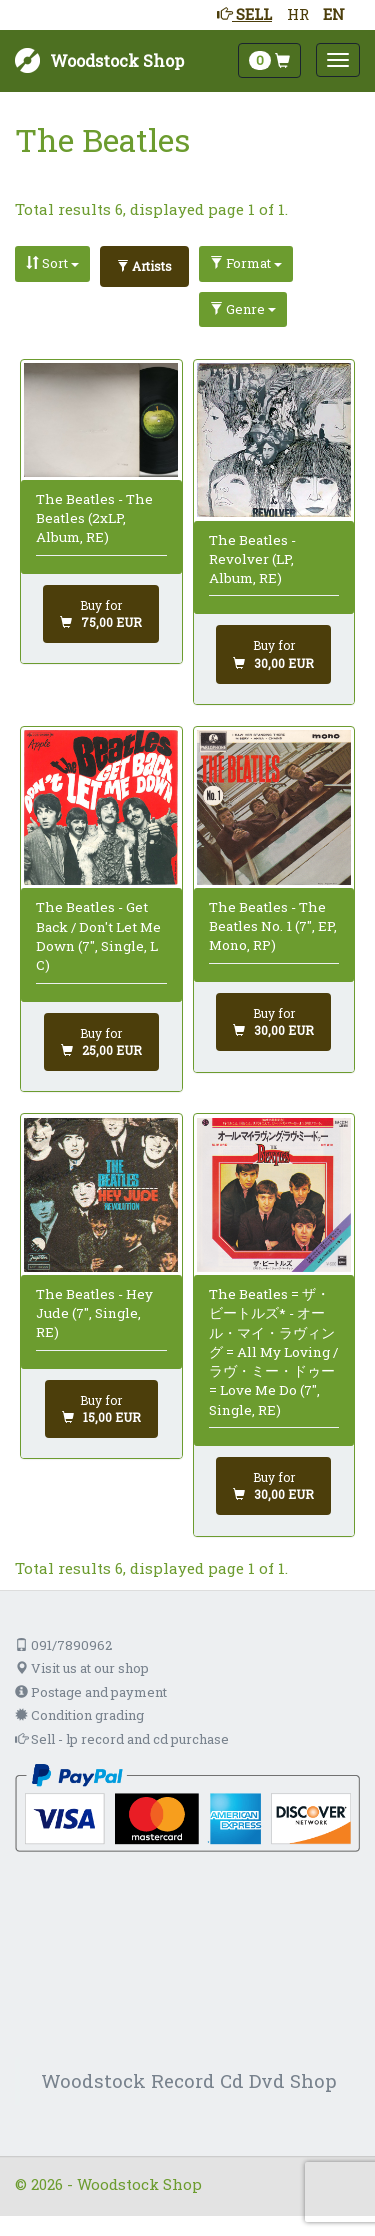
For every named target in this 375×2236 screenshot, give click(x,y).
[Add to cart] (101, 614)
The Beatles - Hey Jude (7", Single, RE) (94, 1313)
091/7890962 (63, 1645)
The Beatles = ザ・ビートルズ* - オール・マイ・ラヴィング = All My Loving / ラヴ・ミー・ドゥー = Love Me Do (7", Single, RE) (273, 1352)
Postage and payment (91, 1692)
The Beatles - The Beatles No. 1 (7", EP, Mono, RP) (273, 926)
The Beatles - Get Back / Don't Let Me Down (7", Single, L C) (98, 936)
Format (246, 263)
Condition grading (79, 1715)
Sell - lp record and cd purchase (122, 1739)
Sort (52, 263)
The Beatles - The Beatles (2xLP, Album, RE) (94, 518)
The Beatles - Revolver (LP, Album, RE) (252, 559)
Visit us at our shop (82, 1668)
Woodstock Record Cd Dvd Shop (189, 2080)
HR (298, 14)
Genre (243, 309)
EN (334, 14)
